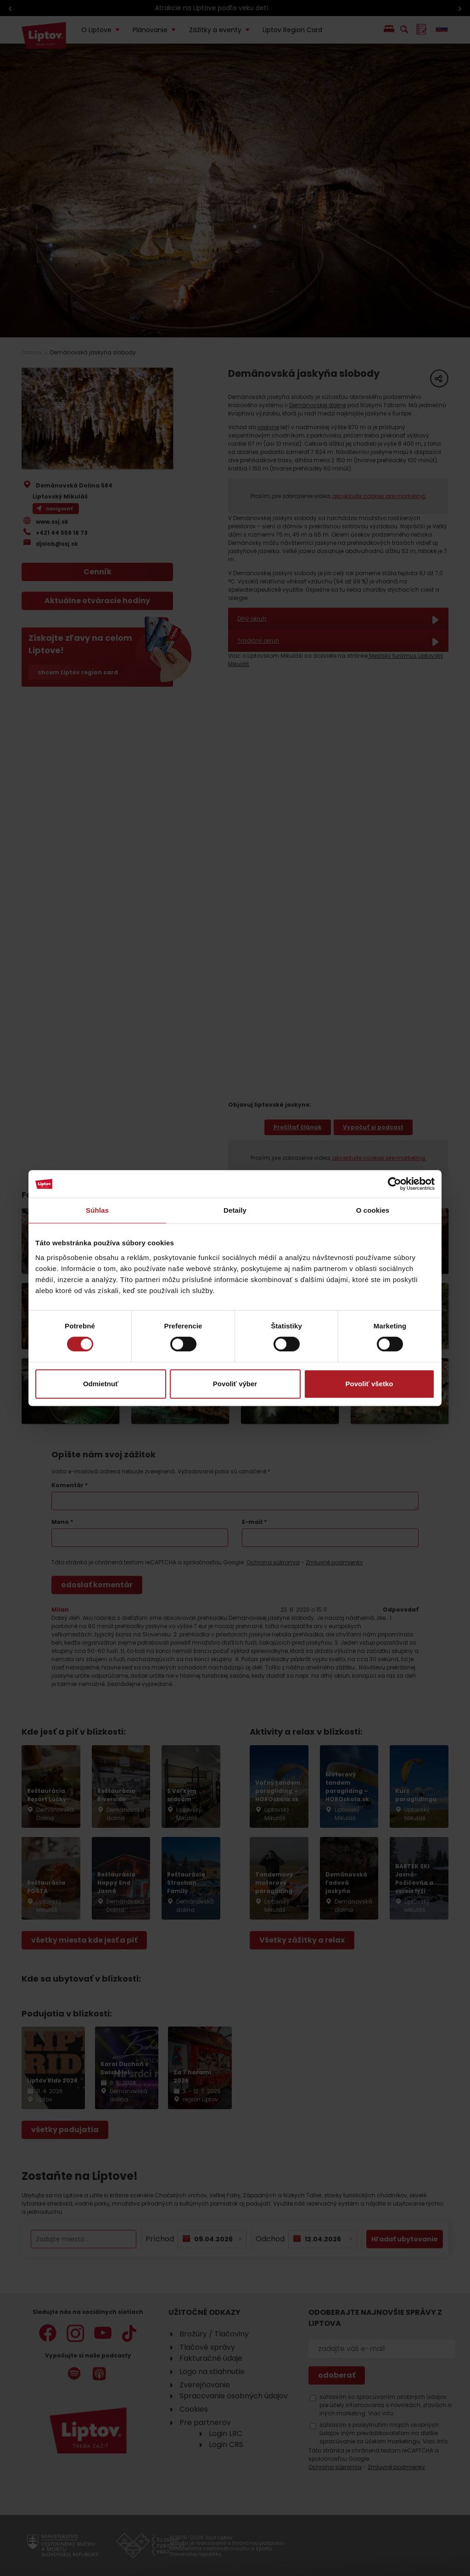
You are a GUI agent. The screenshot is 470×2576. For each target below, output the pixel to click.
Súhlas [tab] (97, 1210)
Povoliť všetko (369, 1384)
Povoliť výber (235, 1384)
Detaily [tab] (235, 1210)
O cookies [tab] (373, 1210)
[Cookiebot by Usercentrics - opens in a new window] (394, 1184)
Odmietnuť (100, 1384)
